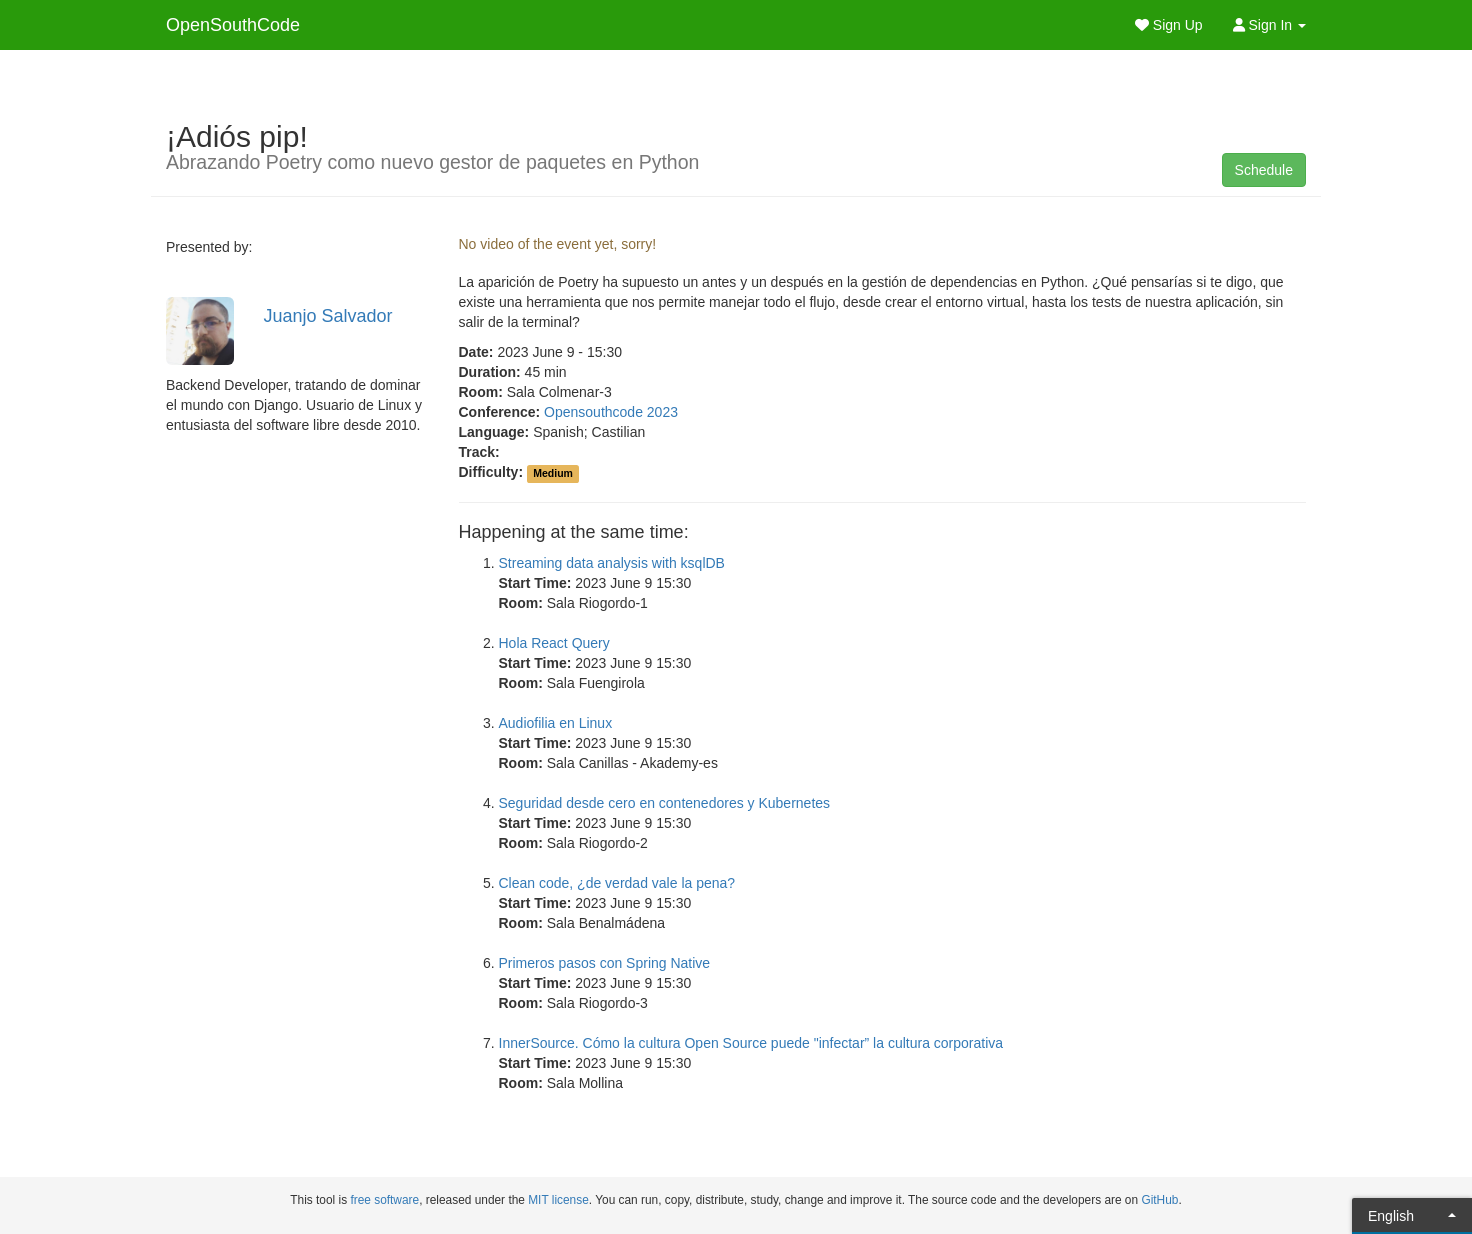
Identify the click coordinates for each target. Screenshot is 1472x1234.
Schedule (1264, 170)
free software (384, 1200)
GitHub (1159, 1200)
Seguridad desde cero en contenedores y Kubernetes (665, 803)
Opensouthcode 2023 (611, 412)
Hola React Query (554, 643)
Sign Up (1169, 25)
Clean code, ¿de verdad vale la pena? (617, 883)
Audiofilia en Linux (556, 723)
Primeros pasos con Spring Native (605, 963)
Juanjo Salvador (328, 316)
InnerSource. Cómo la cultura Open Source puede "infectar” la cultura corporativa (751, 1043)
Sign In (1269, 25)
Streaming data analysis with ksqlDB (612, 563)
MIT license (558, 1200)
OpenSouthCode (233, 25)
